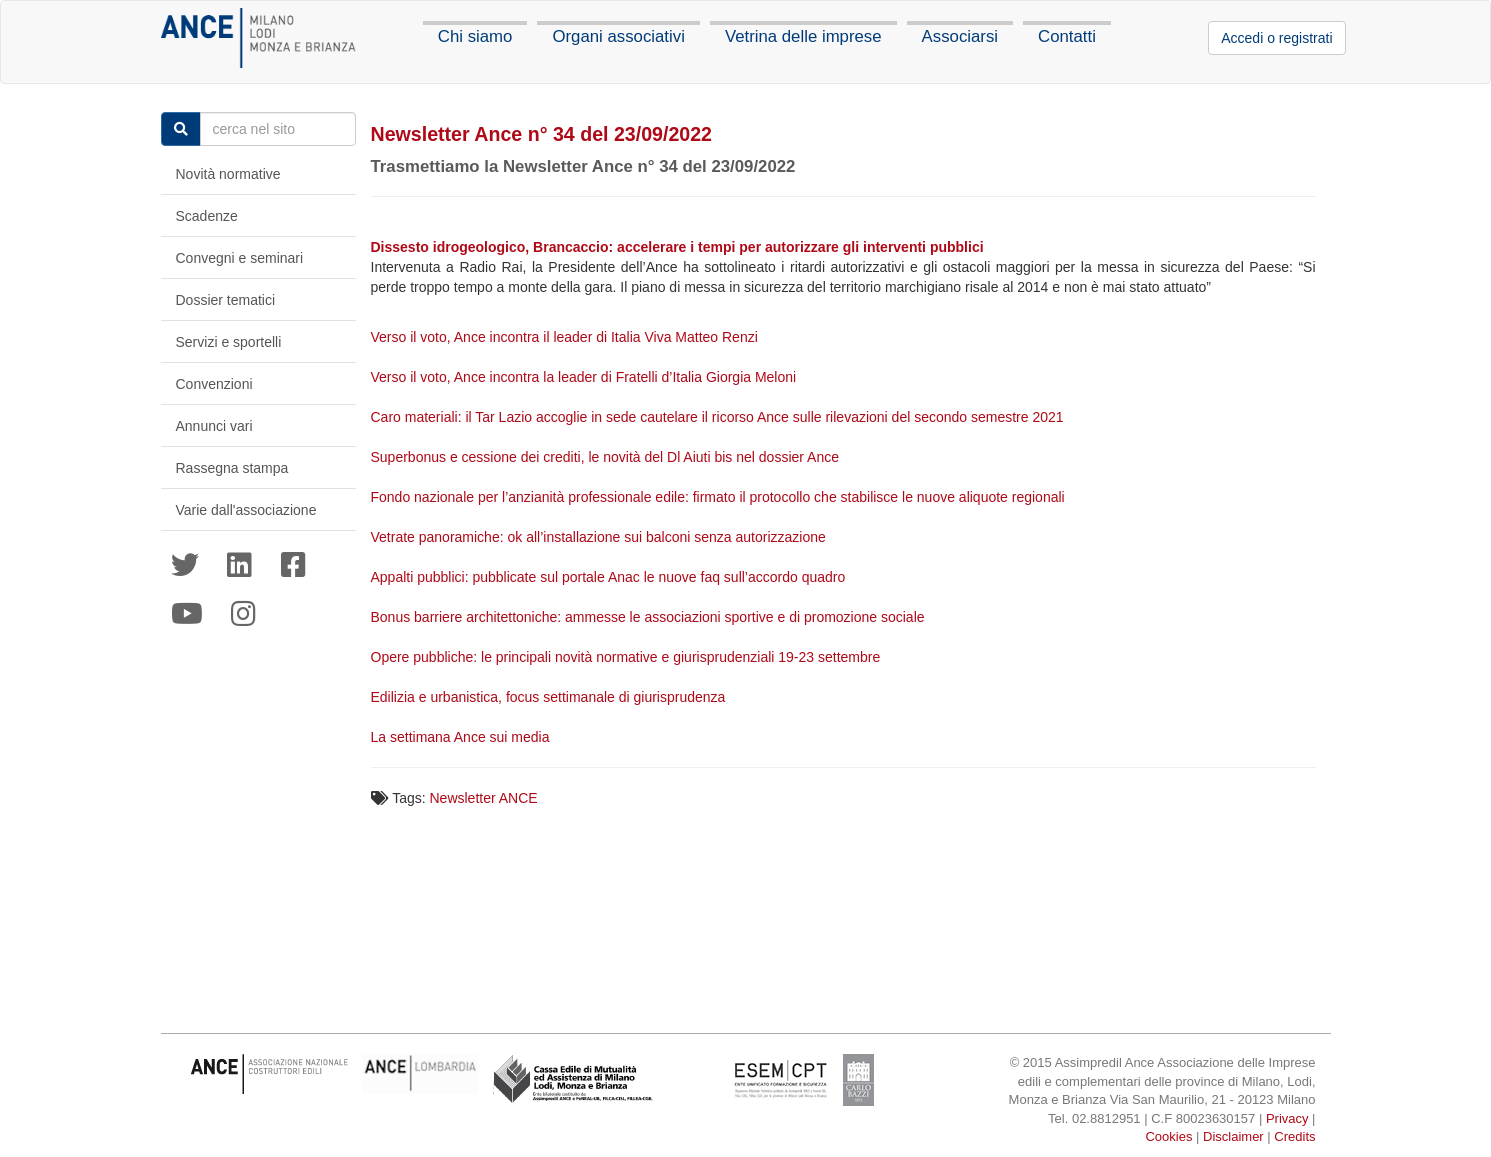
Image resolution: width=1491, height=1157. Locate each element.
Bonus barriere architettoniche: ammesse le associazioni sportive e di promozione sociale (650, 617)
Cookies (1168, 1136)
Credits (1294, 1136)
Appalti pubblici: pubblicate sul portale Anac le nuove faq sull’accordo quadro (610, 577)
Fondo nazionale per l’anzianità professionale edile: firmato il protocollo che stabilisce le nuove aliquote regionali (720, 497)
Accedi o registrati (1276, 38)
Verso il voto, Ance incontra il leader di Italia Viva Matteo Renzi (566, 337)
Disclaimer (1233, 1136)
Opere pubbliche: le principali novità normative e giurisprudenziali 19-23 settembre (628, 657)
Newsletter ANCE (484, 798)
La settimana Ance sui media (462, 737)
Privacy (1287, 1118)
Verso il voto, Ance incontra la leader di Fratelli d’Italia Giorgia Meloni (586, 377)
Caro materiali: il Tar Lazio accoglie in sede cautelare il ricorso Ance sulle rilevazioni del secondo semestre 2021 (719, 417)
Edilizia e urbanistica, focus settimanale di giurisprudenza (550, 697)
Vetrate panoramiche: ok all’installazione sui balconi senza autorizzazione (600, 537)
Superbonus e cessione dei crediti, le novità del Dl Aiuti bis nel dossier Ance (607, 457)
